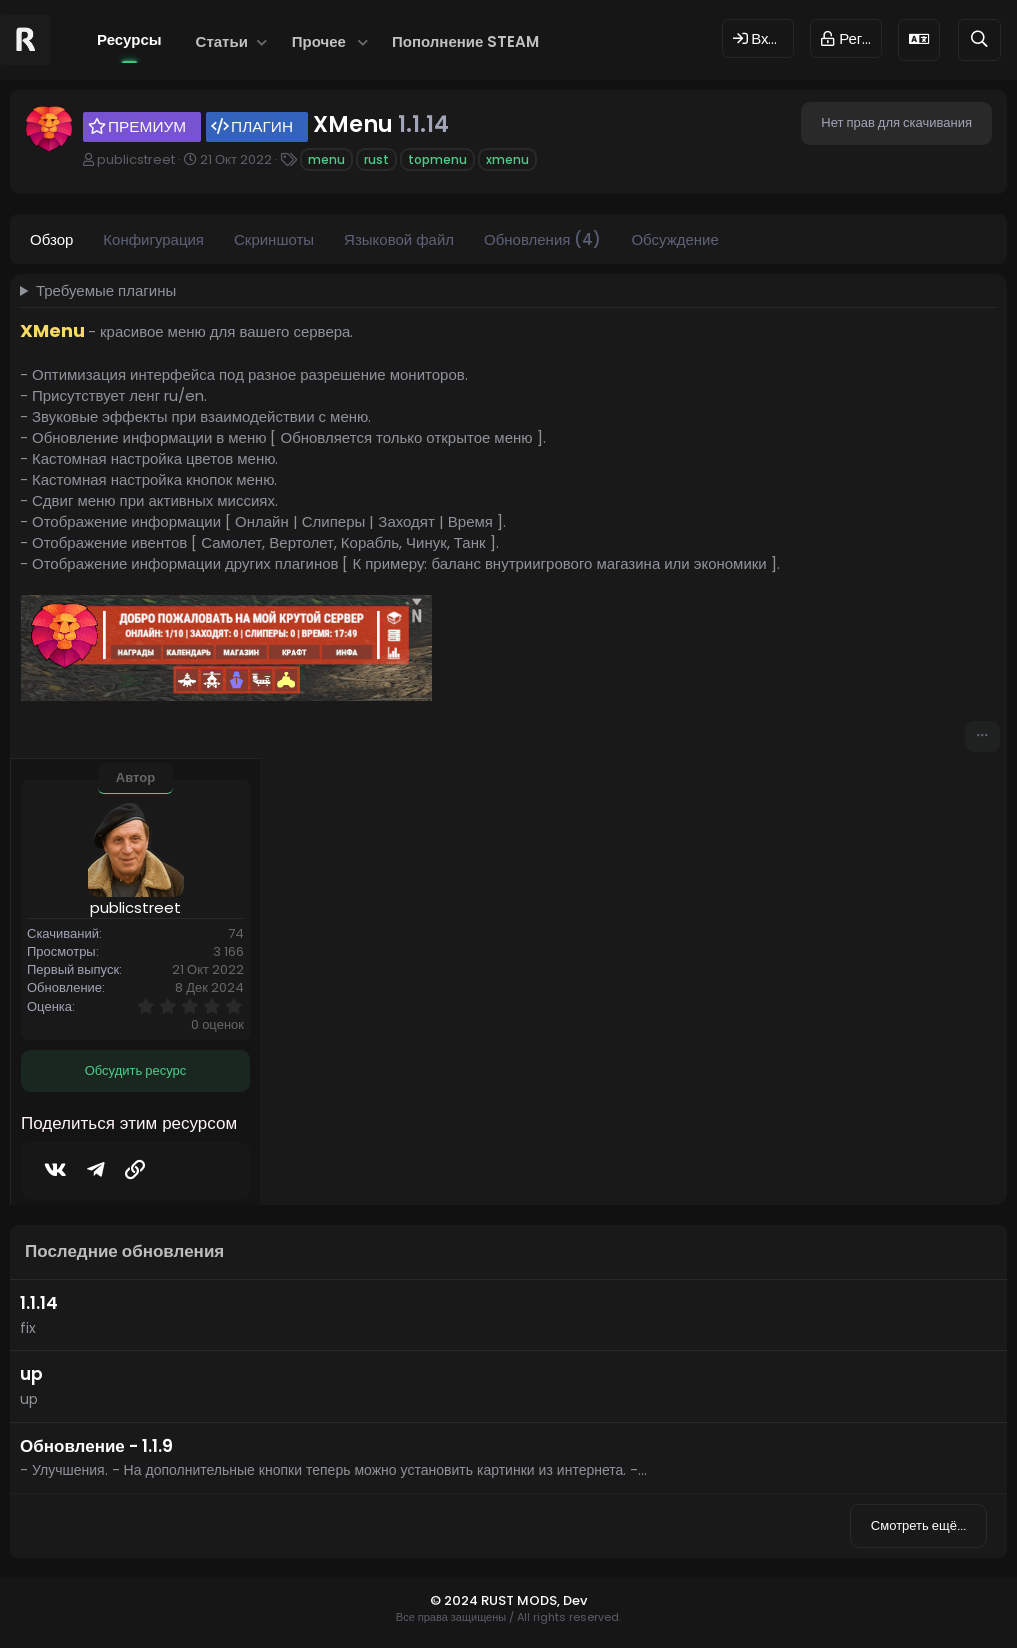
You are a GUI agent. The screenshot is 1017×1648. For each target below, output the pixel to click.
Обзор (51, 239)
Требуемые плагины (106, 290)
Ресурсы (129, 39)
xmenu (507, 159)
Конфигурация (153, 239)
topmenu (437, 159)
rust (376, 159)
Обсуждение (674, 239)
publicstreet (136, 159)
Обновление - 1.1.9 (96, 1446)
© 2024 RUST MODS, (496, 1600)
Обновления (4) (542, 239)
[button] (262, 41)
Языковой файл (399, 239)
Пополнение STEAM (465, 41)
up (31, 1374)
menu (326, 159)
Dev (575, 1600)
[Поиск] (979, 39)
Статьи (222, 41)
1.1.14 (39, 1303)
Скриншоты (274, 239)
